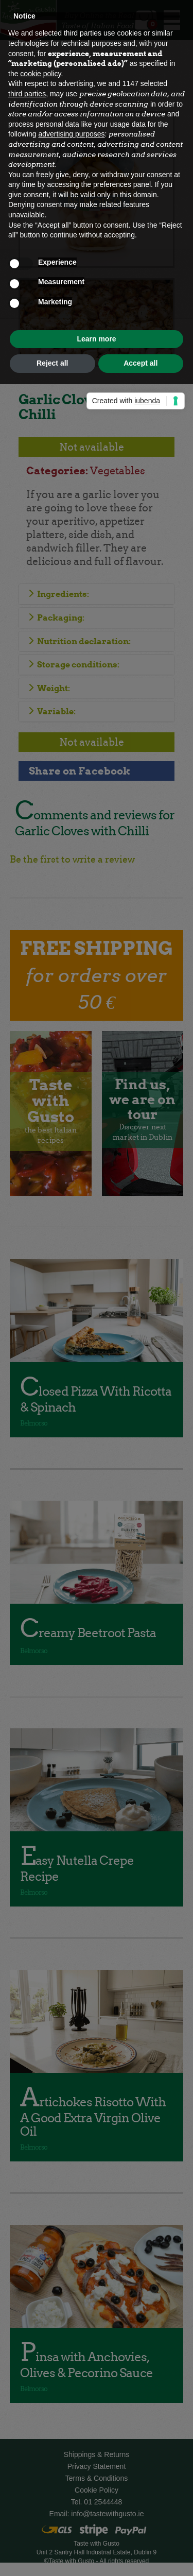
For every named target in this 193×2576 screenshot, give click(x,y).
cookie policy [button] (40, 74)
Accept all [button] (140, 363)
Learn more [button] (96, 339)
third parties (27, 94)
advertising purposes (71, 134)
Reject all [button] (52, 363)
